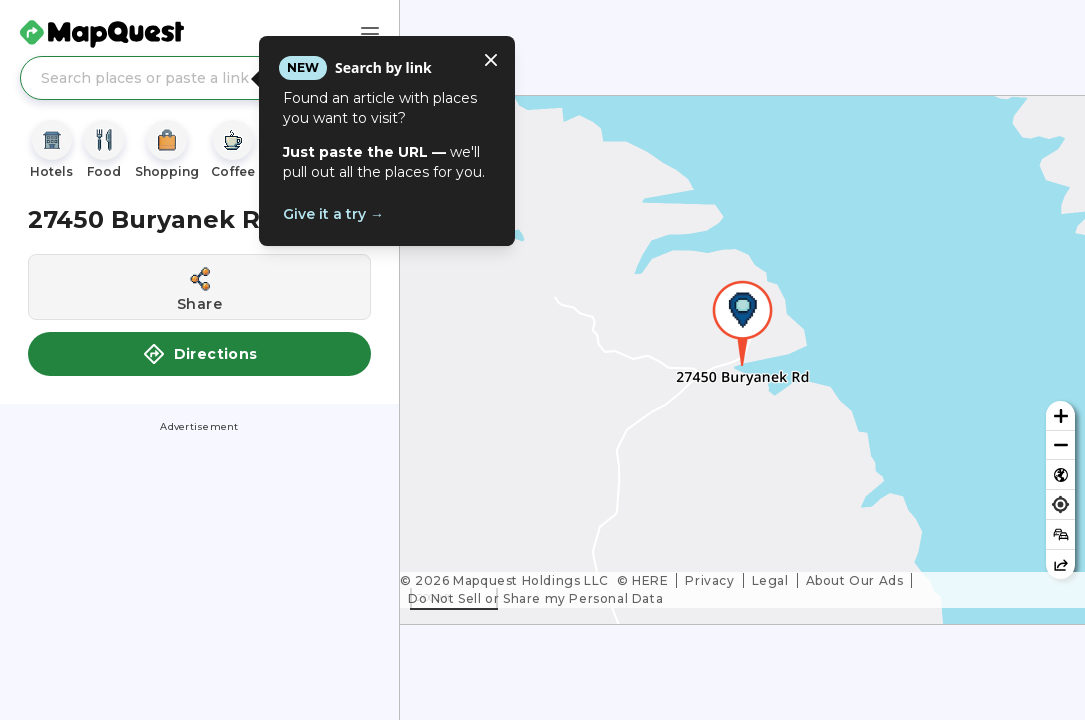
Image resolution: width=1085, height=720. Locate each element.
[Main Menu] (370, 34)
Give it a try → (333, 214)
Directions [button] (200, 354)
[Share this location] (199, 287)
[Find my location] (1060, 504)
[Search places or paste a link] (199, 78)
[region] (742, 360)
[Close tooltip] (491, 60)
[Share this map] (1060, 564)
